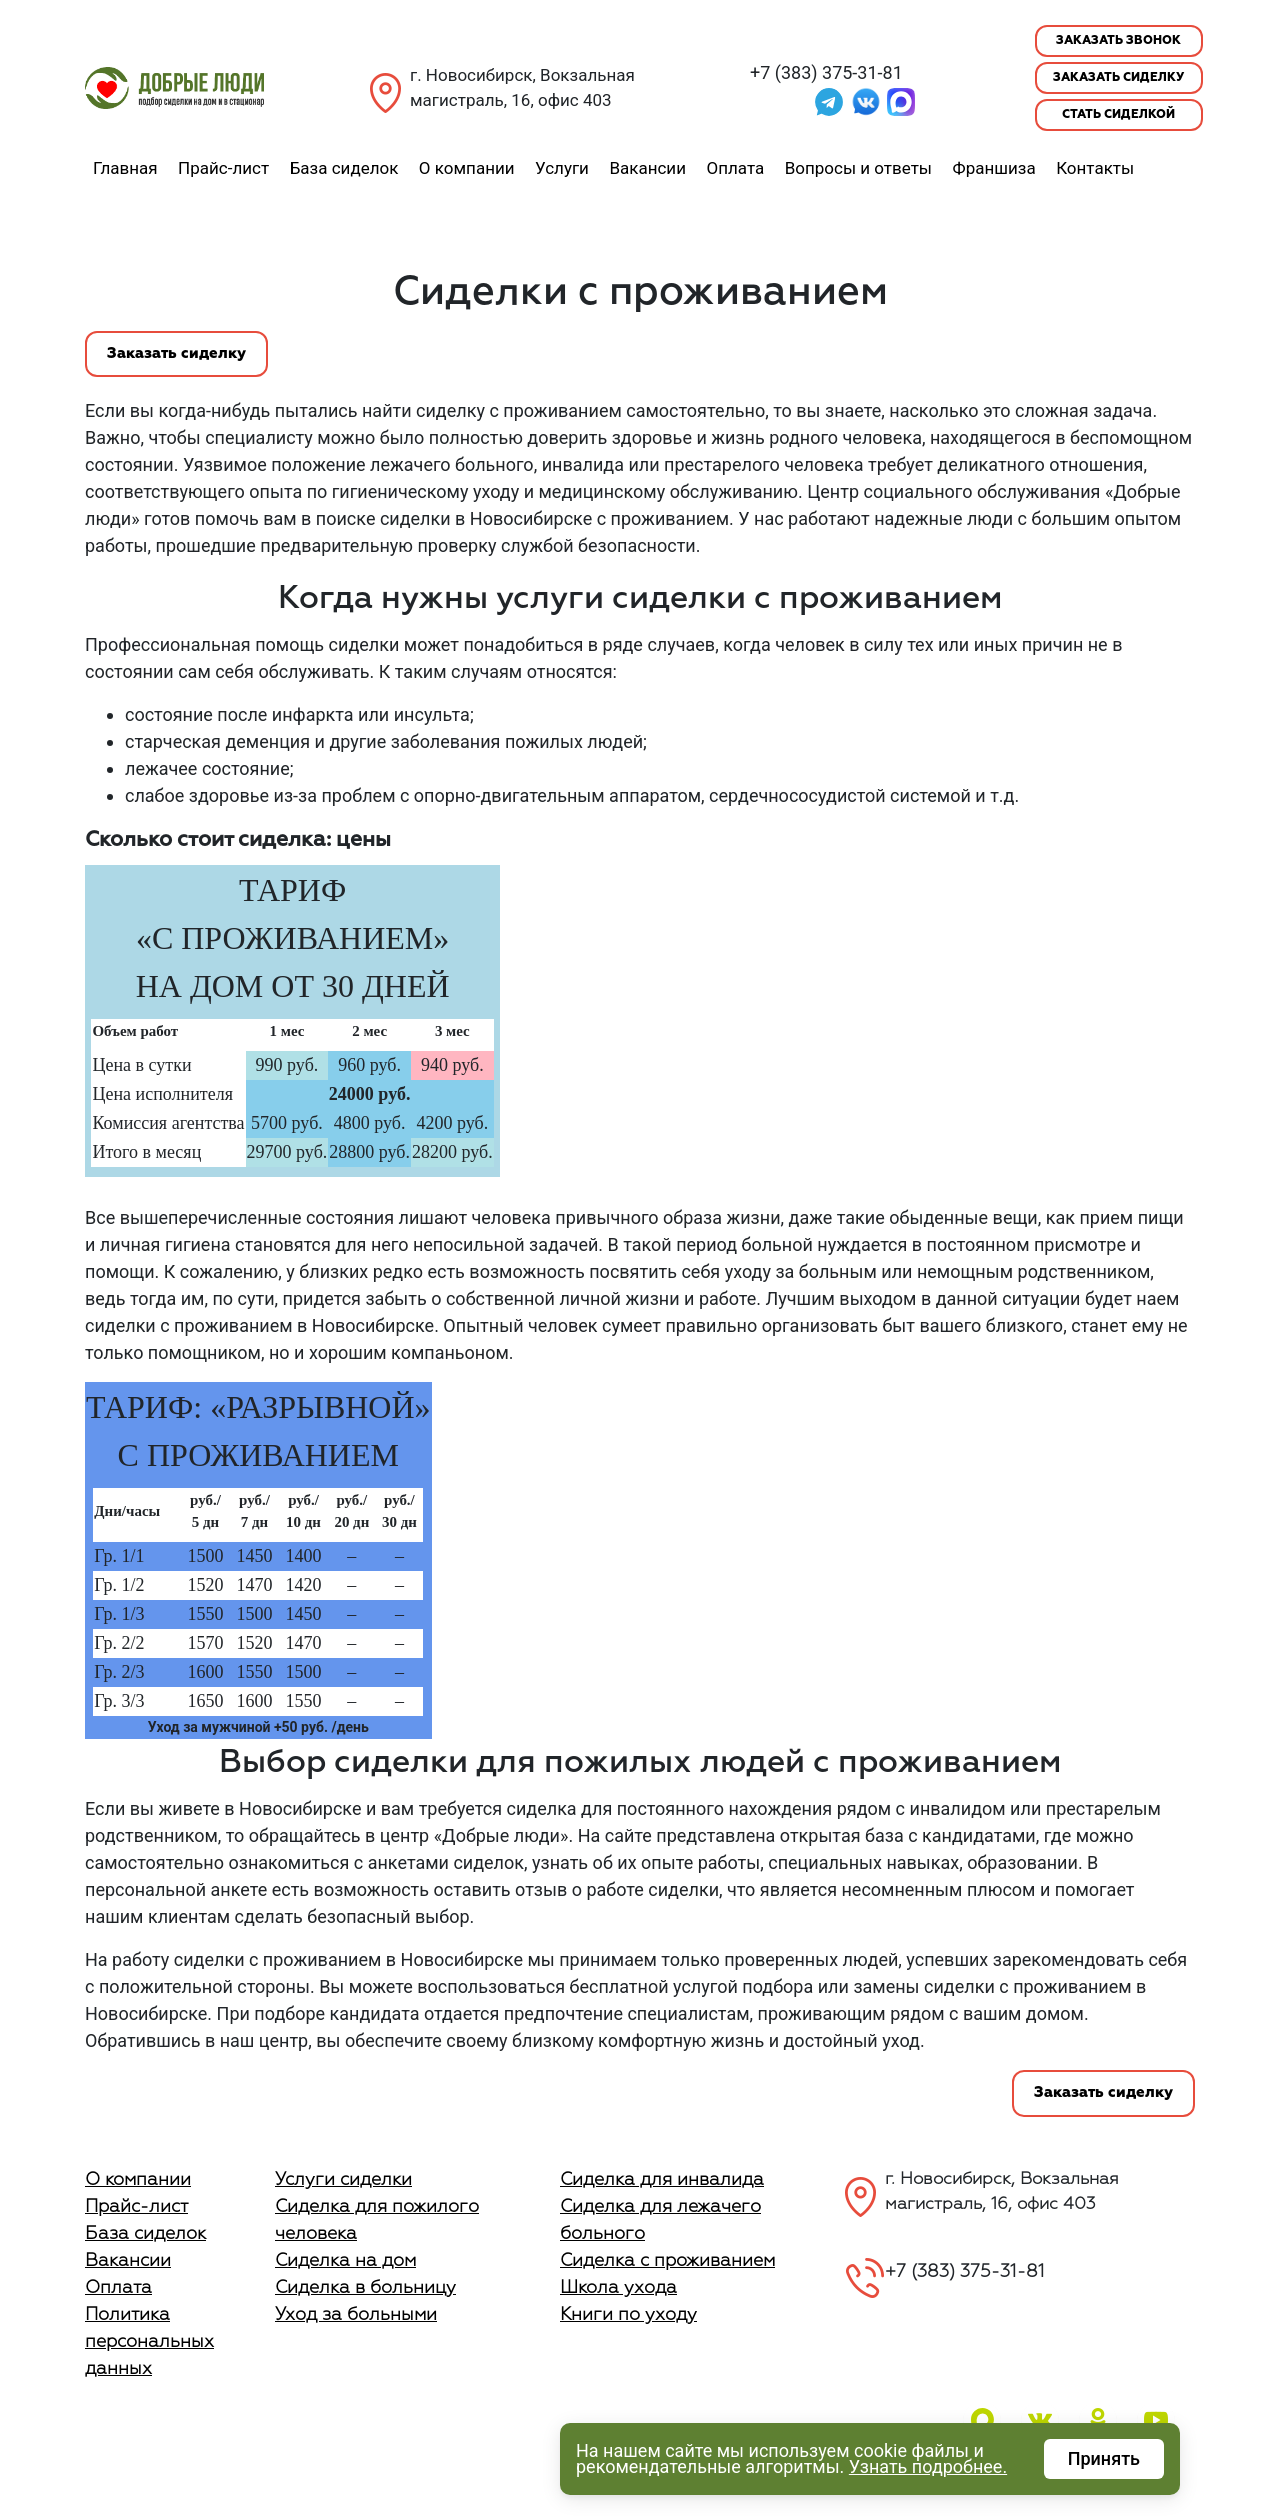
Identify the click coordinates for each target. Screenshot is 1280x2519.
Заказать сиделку (1118, 78)
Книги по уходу (628, 2315)
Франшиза (994, 168)
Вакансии (647, 168)
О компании (467, 168)
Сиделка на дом (345, 2261)
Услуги (562, 168)
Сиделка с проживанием (667, 2261)
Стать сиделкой (1118, 115)
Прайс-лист (223, 168)
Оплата (735, 168)
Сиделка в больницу (365, 2288)
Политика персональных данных (149, 2342)
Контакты (1095, 168)
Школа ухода (618, 2288)
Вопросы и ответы (858, 168)
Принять (1104, 2458)
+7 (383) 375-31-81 (826, 72)
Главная (125, 168)
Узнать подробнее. (928, 2466)
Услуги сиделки (343, 2180)
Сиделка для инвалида (662, 2180)
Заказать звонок (1118, 41)
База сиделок (344, 168)
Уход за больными (356, 2315)
